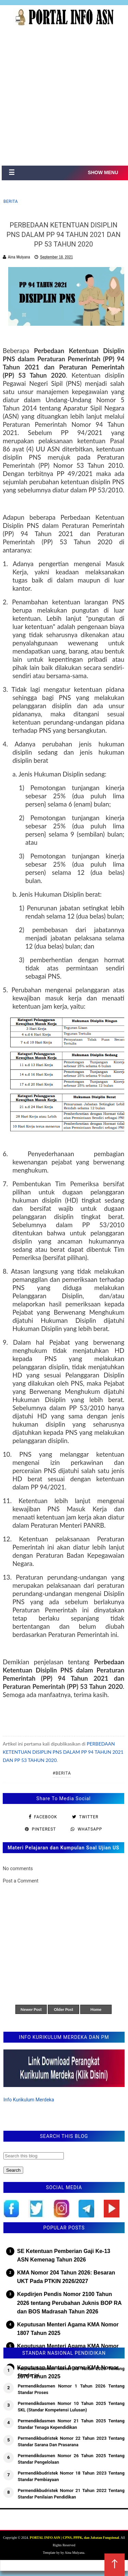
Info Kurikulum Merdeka (28, 2099)
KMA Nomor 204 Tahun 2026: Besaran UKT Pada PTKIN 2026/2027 (66, 2277)
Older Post (63, 2009)
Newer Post (31, 2009)
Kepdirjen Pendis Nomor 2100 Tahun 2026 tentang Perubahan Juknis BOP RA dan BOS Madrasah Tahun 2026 (69, 2302)
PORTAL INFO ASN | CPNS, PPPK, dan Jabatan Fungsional (74, 2537)
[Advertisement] (64, 98)
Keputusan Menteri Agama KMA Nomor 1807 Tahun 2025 (68, 2329)
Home (95, 2009)
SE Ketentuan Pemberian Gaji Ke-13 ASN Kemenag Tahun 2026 (63, 2255)
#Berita (62, 1773)
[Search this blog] (33, 2155)
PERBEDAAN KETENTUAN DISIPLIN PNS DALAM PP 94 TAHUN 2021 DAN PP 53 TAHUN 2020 (63, 1752)
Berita (10, 201)
